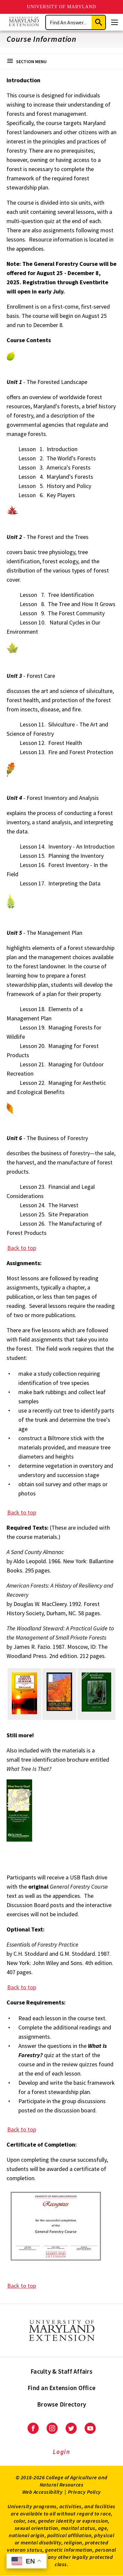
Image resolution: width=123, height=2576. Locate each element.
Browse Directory (61, 2404)
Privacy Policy (84, 2491)
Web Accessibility (42, 2491)
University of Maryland (61, 6)
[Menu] (114, 22)
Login (61, 2452)
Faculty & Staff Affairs (61, 2371)
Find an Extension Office (61, 2388)
